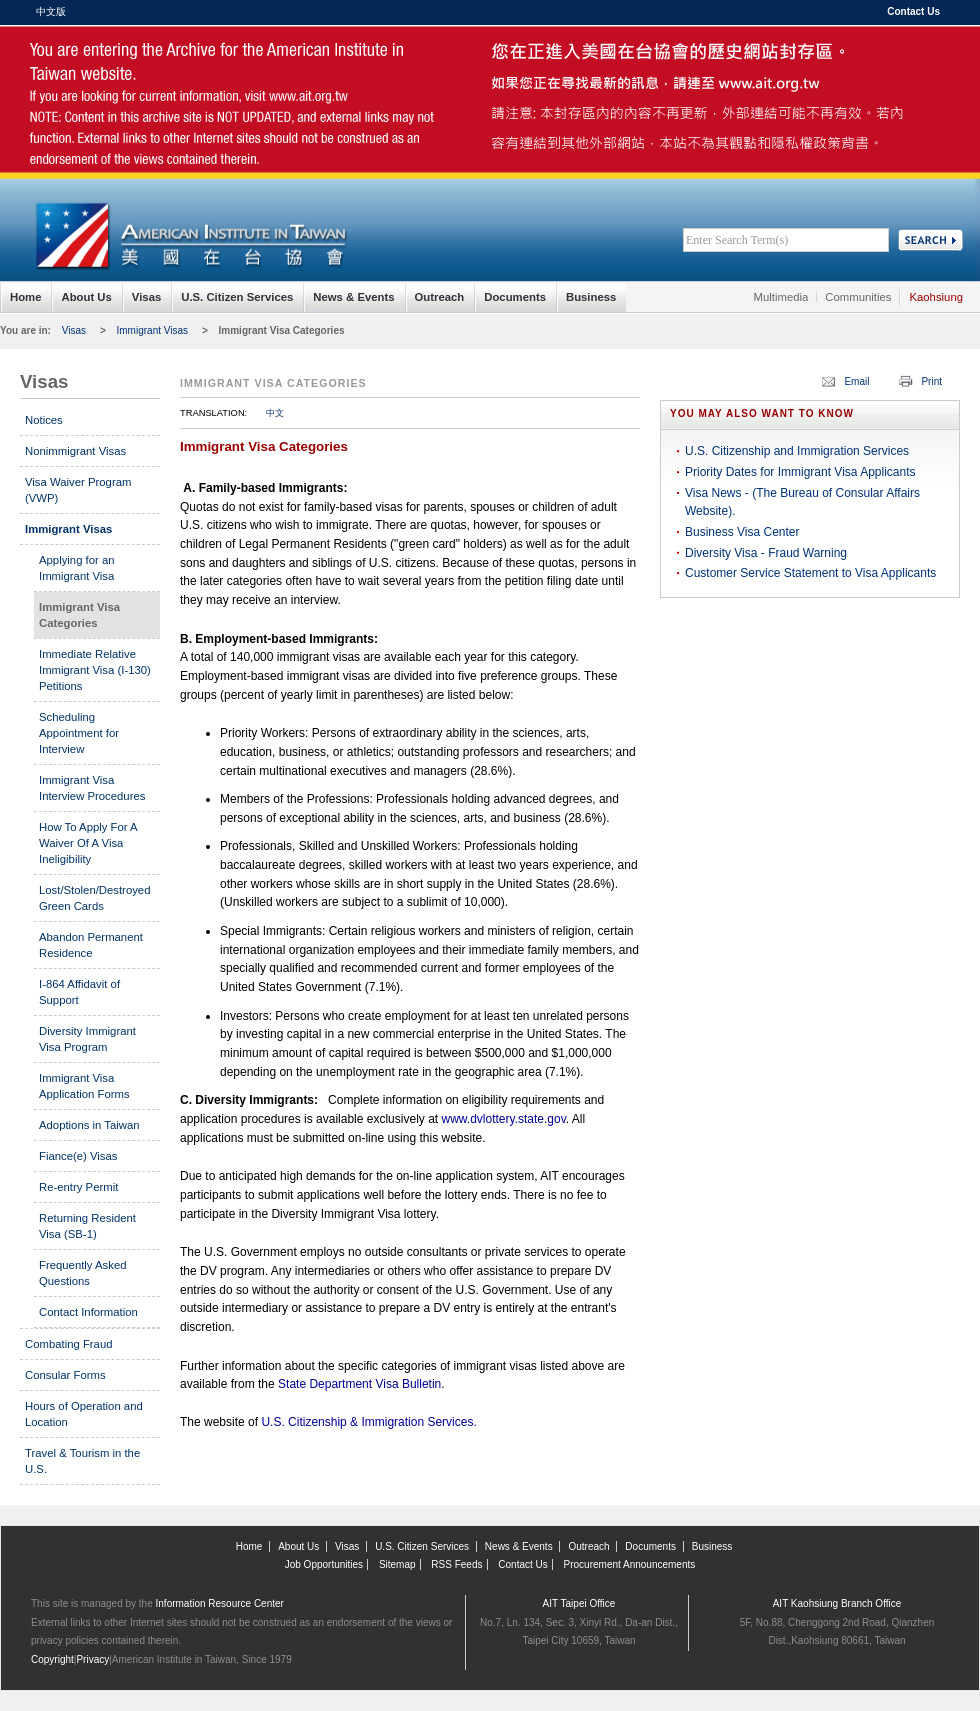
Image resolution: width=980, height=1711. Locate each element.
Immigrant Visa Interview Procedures (92, 788)
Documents (515, 297)
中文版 (51, 11)
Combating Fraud (69, 1344)
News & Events (353, 297)
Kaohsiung (936, 297)
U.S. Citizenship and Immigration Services (797, 451)
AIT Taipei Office (579, 1603)
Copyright (52, 1659)
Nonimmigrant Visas (75, 451)
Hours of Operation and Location (84, 1414)
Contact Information (88, 1312)
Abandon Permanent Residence (91, 945)
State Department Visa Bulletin (358, 1384)
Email (856, 381)
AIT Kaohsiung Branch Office (837, 1603)
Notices (44, 420)
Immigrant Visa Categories (282, 330)
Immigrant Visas (153, 330)
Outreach (440, 297)
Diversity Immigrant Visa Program (87, 1039)
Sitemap (397, 1564)
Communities (858, 297)
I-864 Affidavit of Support (79, 992)
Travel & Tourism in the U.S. (82, 1461)
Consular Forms (65, 1375)
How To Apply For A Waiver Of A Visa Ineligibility (88, 843)
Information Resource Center (220, 1603)
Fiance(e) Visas (78, 1156)
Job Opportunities (324, 1564)
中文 (275, 413)
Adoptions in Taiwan (89, 1125)
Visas (146, 297)
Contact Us (913, 11)
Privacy (92, 1659)
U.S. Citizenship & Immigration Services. (368, 1422)
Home (25, 297)
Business (591, 297)
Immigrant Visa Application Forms (84, 1086)
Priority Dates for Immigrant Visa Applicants (800, 472)
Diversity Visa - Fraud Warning (766, 553)
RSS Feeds (456, 1564)
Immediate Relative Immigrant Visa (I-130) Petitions (95, 670)
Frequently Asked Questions (83, 1273)
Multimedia (781, 297)
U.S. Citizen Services (237, 297)
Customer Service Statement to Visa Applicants (810, 573)
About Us (86, 297)
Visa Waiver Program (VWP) (78, 490)
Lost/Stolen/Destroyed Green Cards (94, 898)
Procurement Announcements (630, 1564)
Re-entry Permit (78, 1187)
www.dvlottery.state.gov (503, 1119)
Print (931, 381)
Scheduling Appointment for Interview (79, 733)
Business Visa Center (742, 532)
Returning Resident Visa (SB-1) (87, 1226)
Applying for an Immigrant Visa (77, 568)
